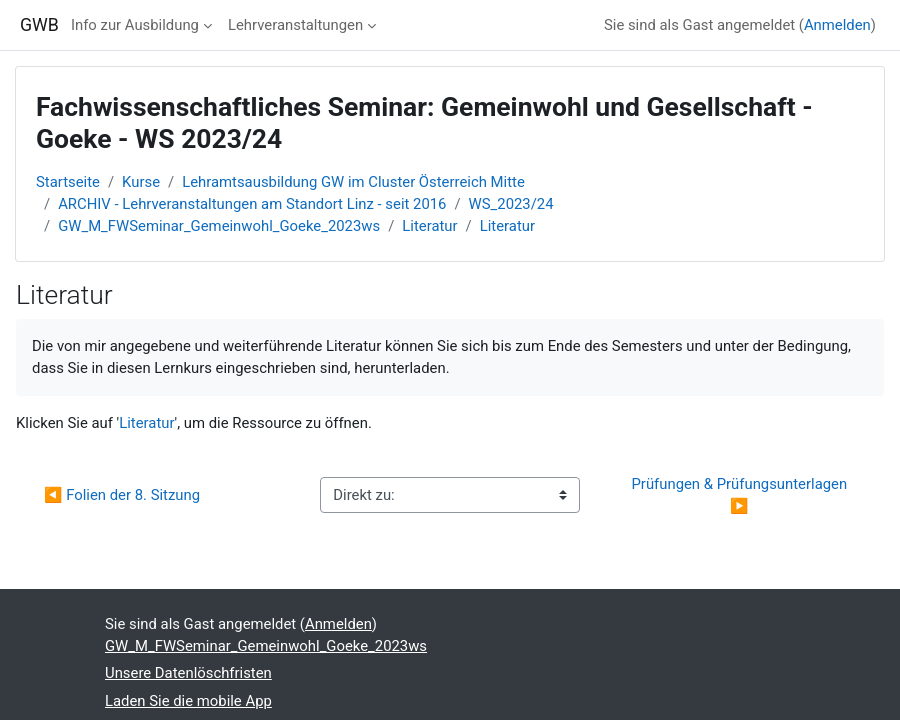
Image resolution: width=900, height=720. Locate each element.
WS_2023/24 (511, 204)
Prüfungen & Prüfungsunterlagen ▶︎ (740, 495)
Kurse (141, 182)
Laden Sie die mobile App (188, 701)
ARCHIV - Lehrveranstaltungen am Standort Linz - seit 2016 (252, 204)
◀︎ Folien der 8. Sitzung (122, 495)
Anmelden (837, 25)
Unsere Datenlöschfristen (188, 673)
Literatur (429, 226)
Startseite (68, 182)
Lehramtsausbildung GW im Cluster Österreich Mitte (353, 182)
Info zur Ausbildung (135, 25)
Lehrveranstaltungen (295, 25)
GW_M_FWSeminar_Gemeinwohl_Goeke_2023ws (219, 226)
